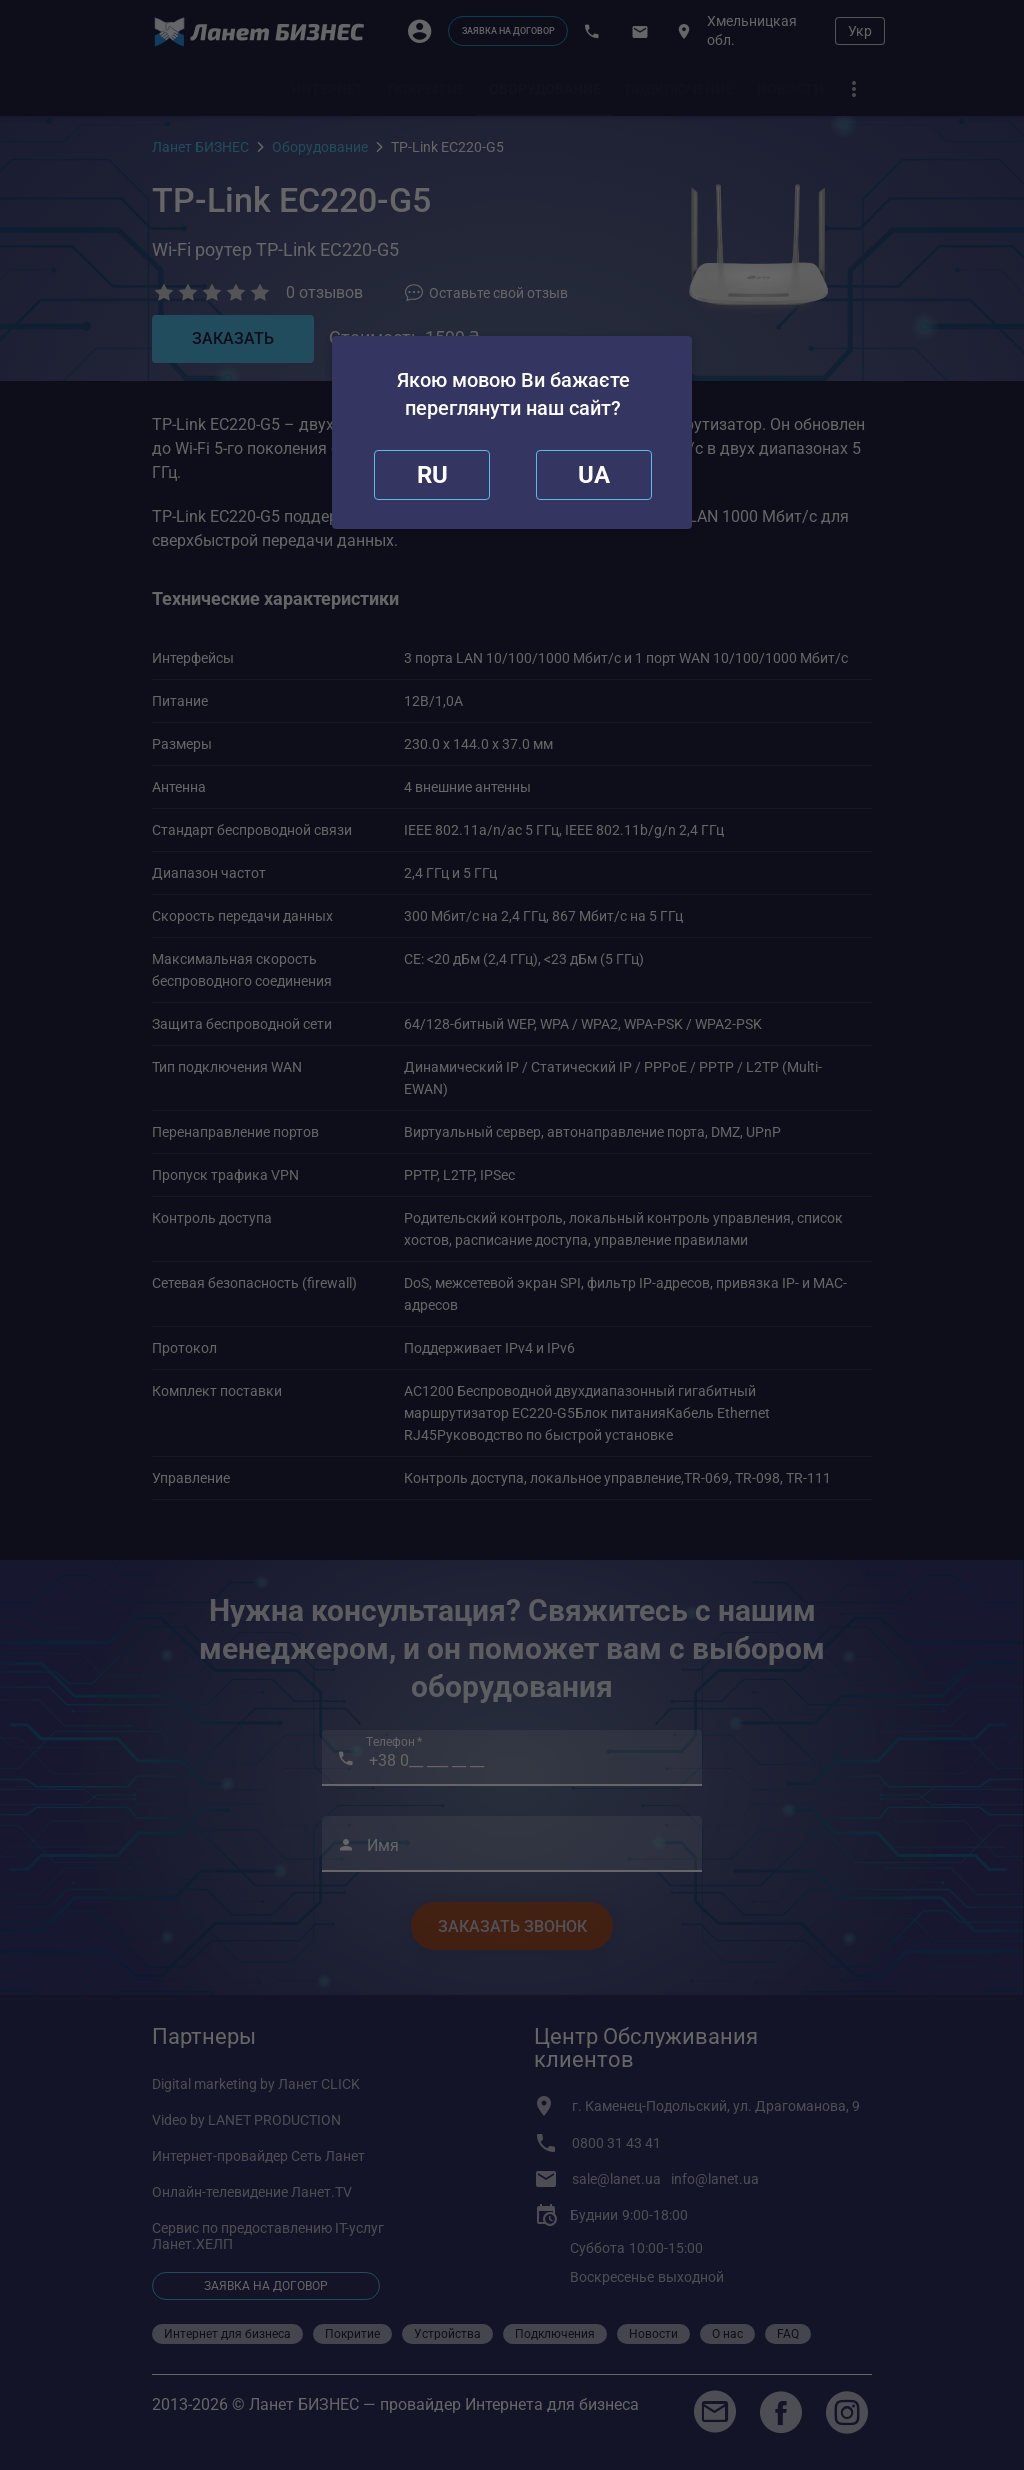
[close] (432, 475)
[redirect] (594, 475)
